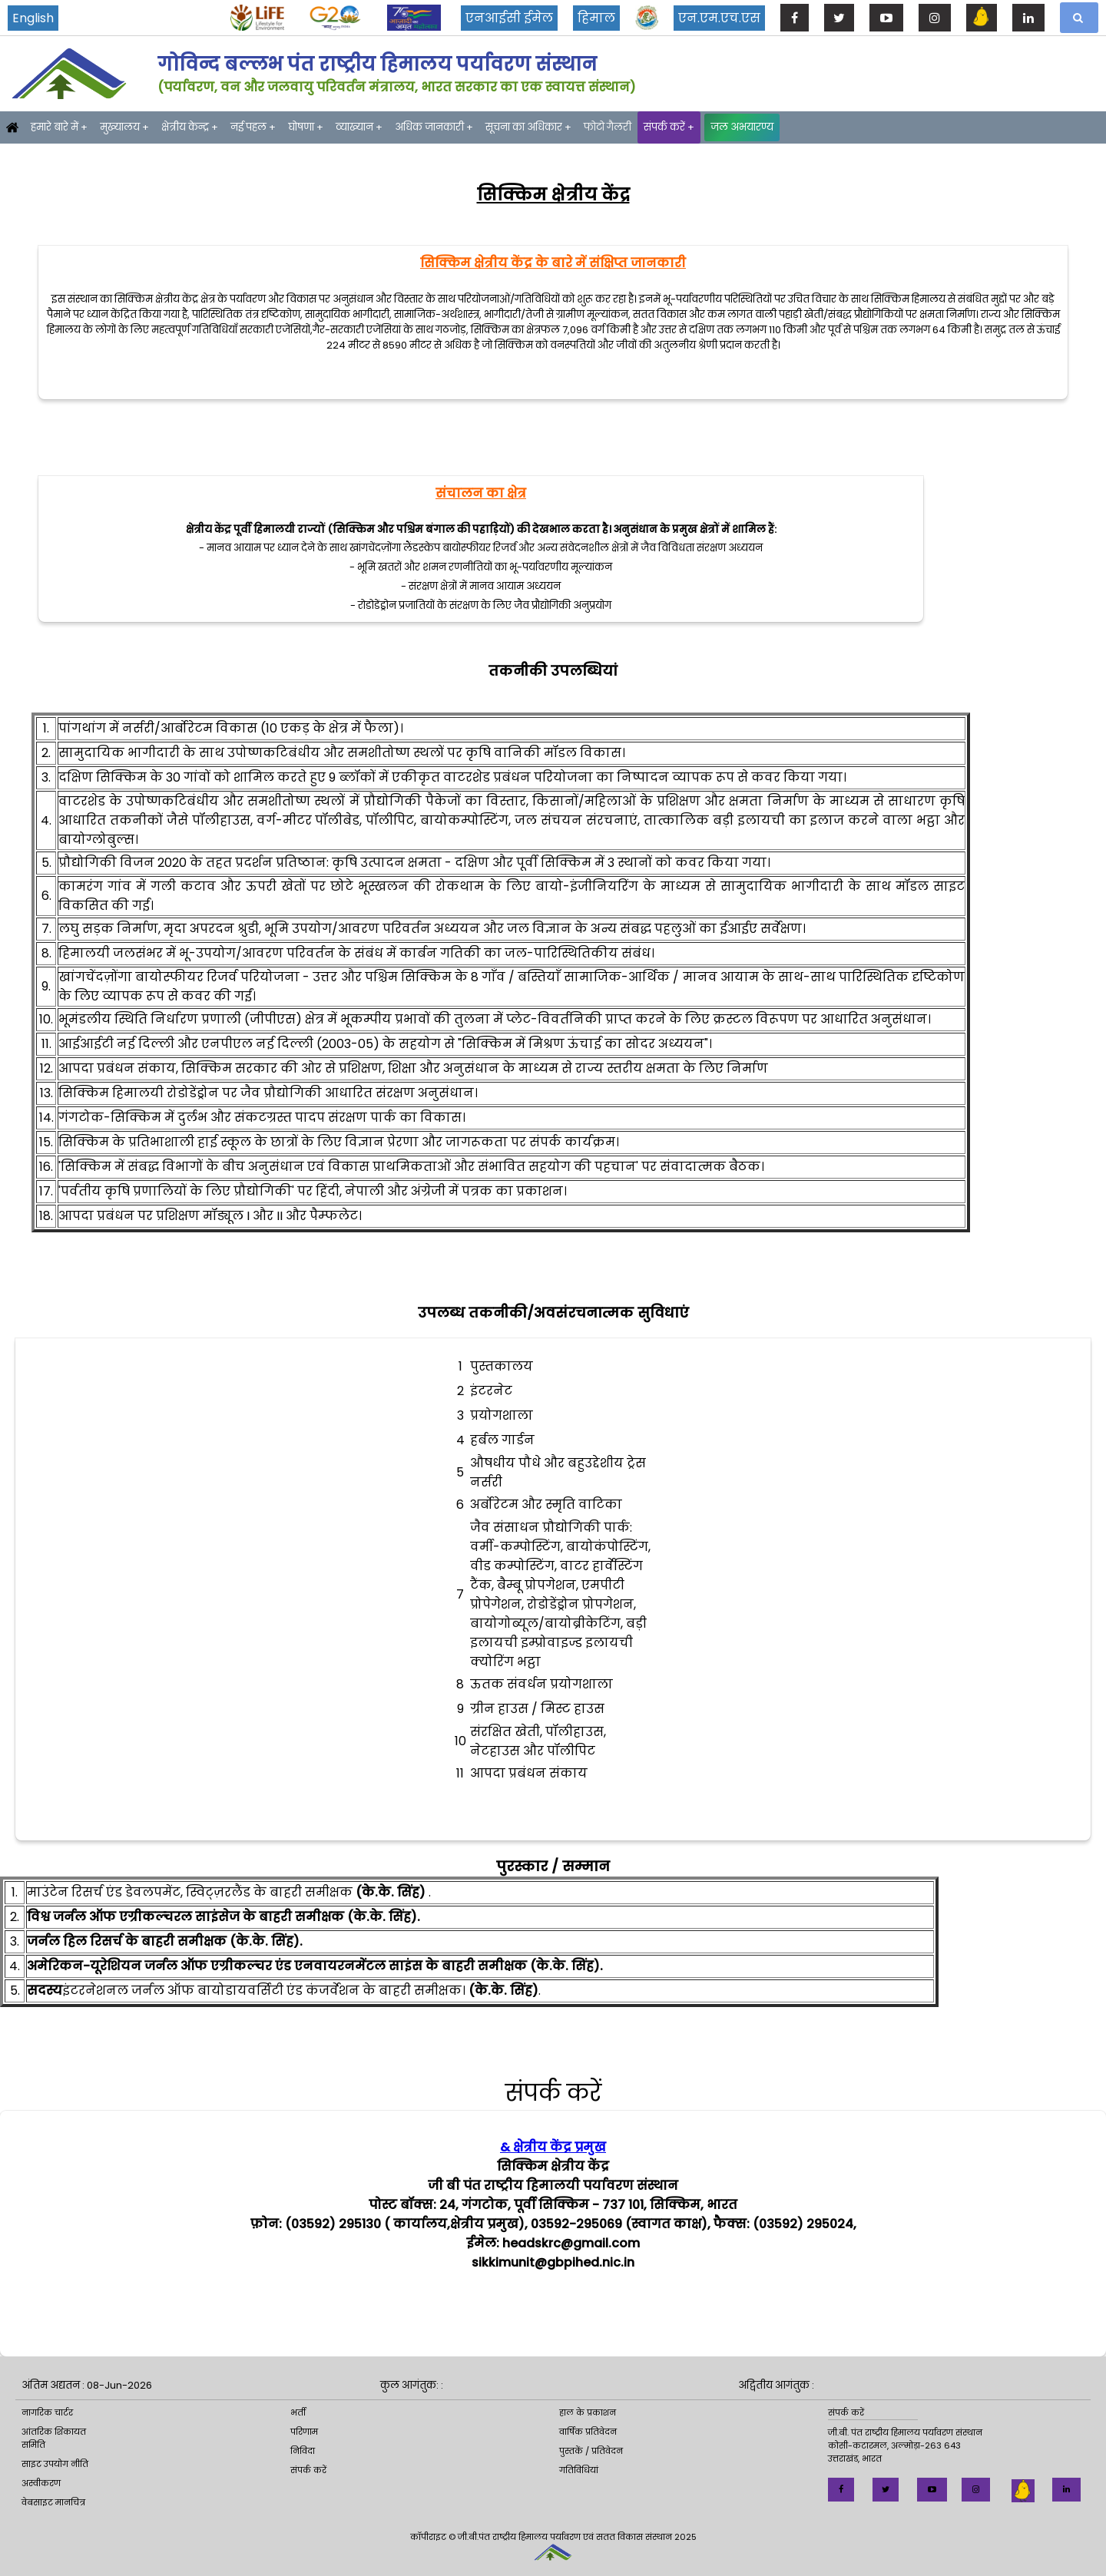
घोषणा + (305, 127)
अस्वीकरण (41, 2483)
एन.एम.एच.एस (719, 18)
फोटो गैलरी (607, 127)
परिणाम (304, 2432)
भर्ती (298, 2412)
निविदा (302, 2451)
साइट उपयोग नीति (55, 2464)
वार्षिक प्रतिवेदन (588, 2432)
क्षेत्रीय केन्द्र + (189, 127)
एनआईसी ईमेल (509, 18)
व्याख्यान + (359, 127)
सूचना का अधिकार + (528, 127)
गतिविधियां (578, 2470)
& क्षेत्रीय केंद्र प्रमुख (553, 2147)
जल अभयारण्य (741, 127)
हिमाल (596, 18)
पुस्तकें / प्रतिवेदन (591, 2451)
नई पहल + (253, 127)
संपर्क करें (308, 2470)
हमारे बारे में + (59, 127)
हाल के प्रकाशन (587, 2412)
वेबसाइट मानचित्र (53, 2502)
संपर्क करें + (669, 127)
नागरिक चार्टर (47, 2412)
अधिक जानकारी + (434, 127)
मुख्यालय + (124, 127)
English (33, 18)
